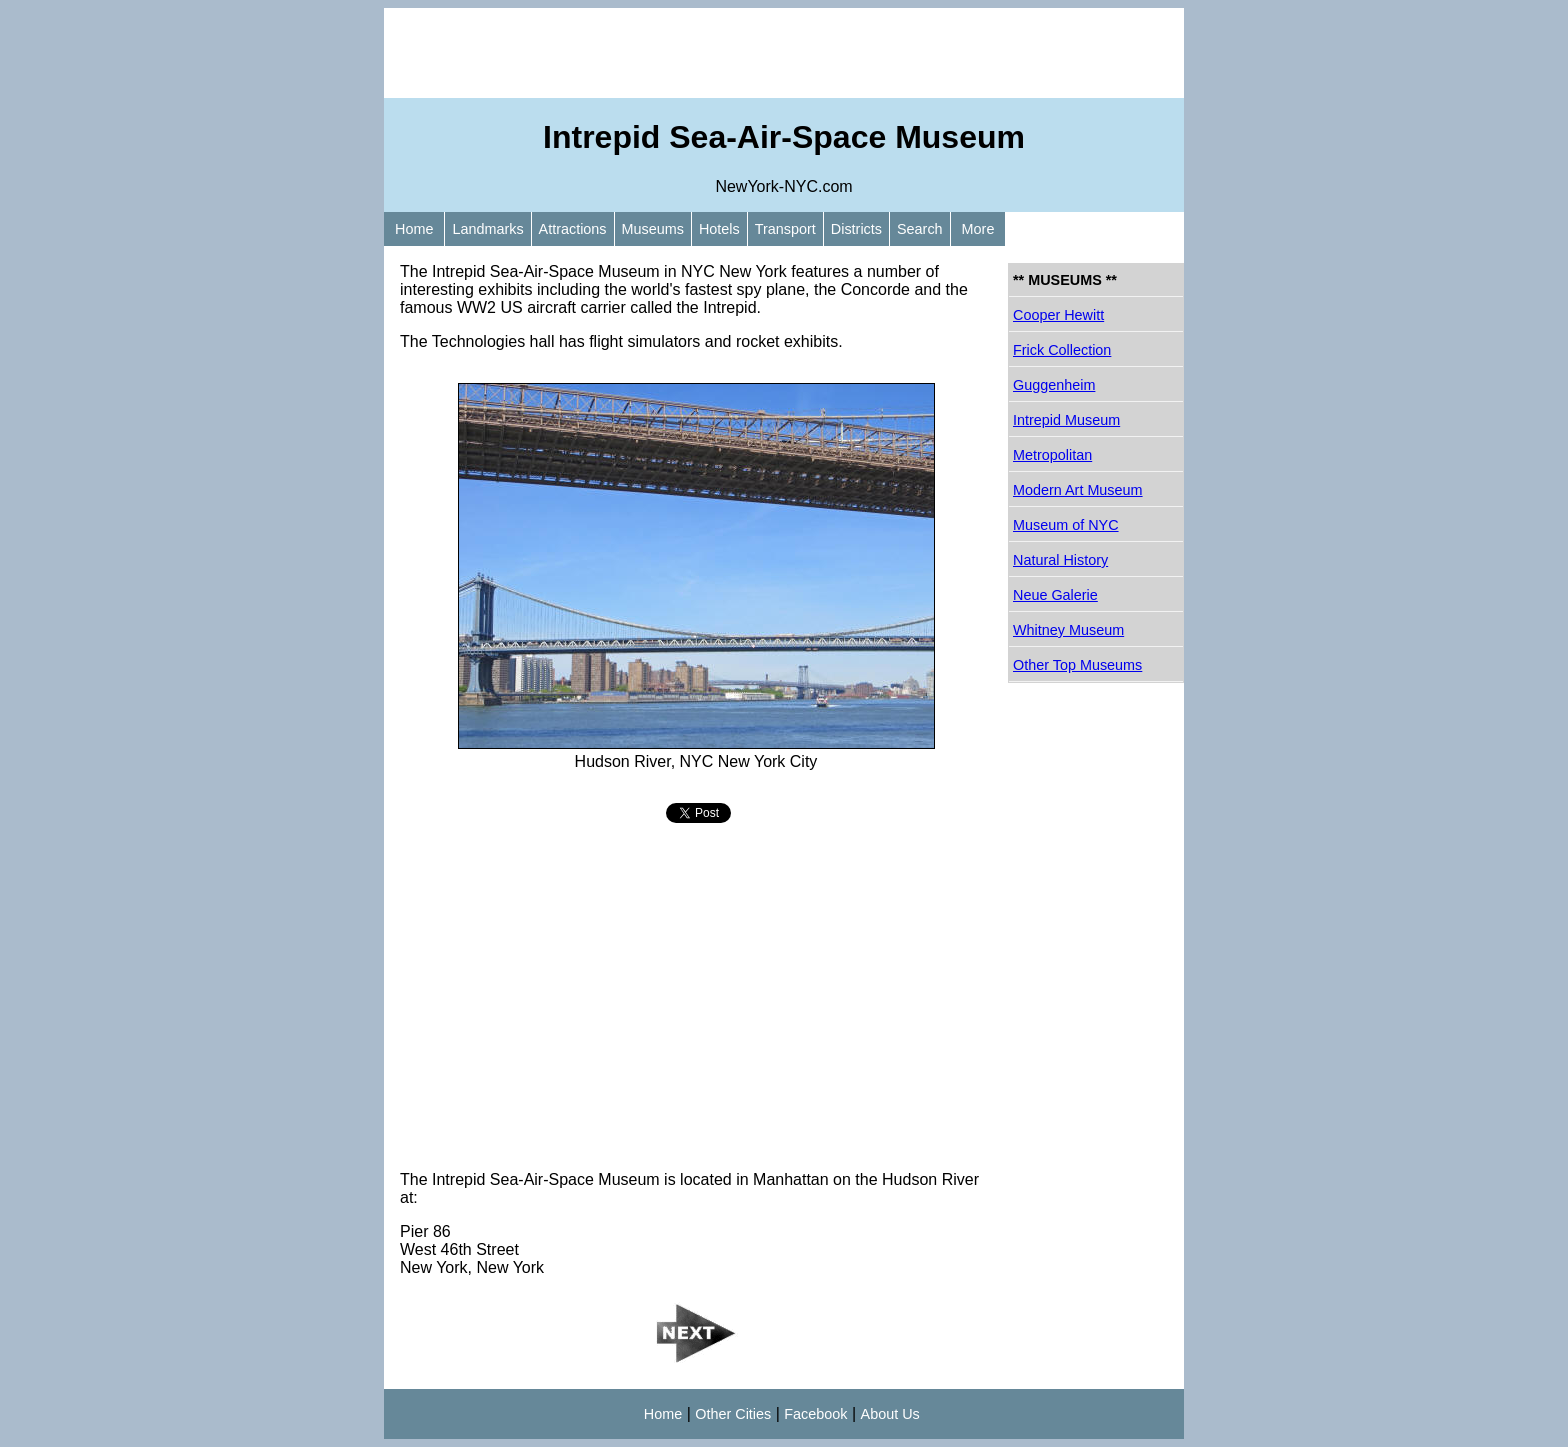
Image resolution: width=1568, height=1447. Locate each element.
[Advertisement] (784, 53)
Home (414, 229)
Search (920, 229)
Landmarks (487, 229)
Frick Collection (1062, 350)
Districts (856, 229)
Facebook (815, 1414)
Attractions (573, 229)
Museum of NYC (1066, 525)
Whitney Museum (1068, 630)
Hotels (719, 229)
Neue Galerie (1055, 595)
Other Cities (733, 1414)
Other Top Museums (1077, 665)
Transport (785, 229)
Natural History (1060, 560)
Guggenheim (1054, 385)
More (978, 229)
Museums (653, 229)
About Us (890, 1414)
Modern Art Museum (1078, 490)
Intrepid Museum (1066, 420)
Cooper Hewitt (1058, 315)
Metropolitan (1052, 455)
